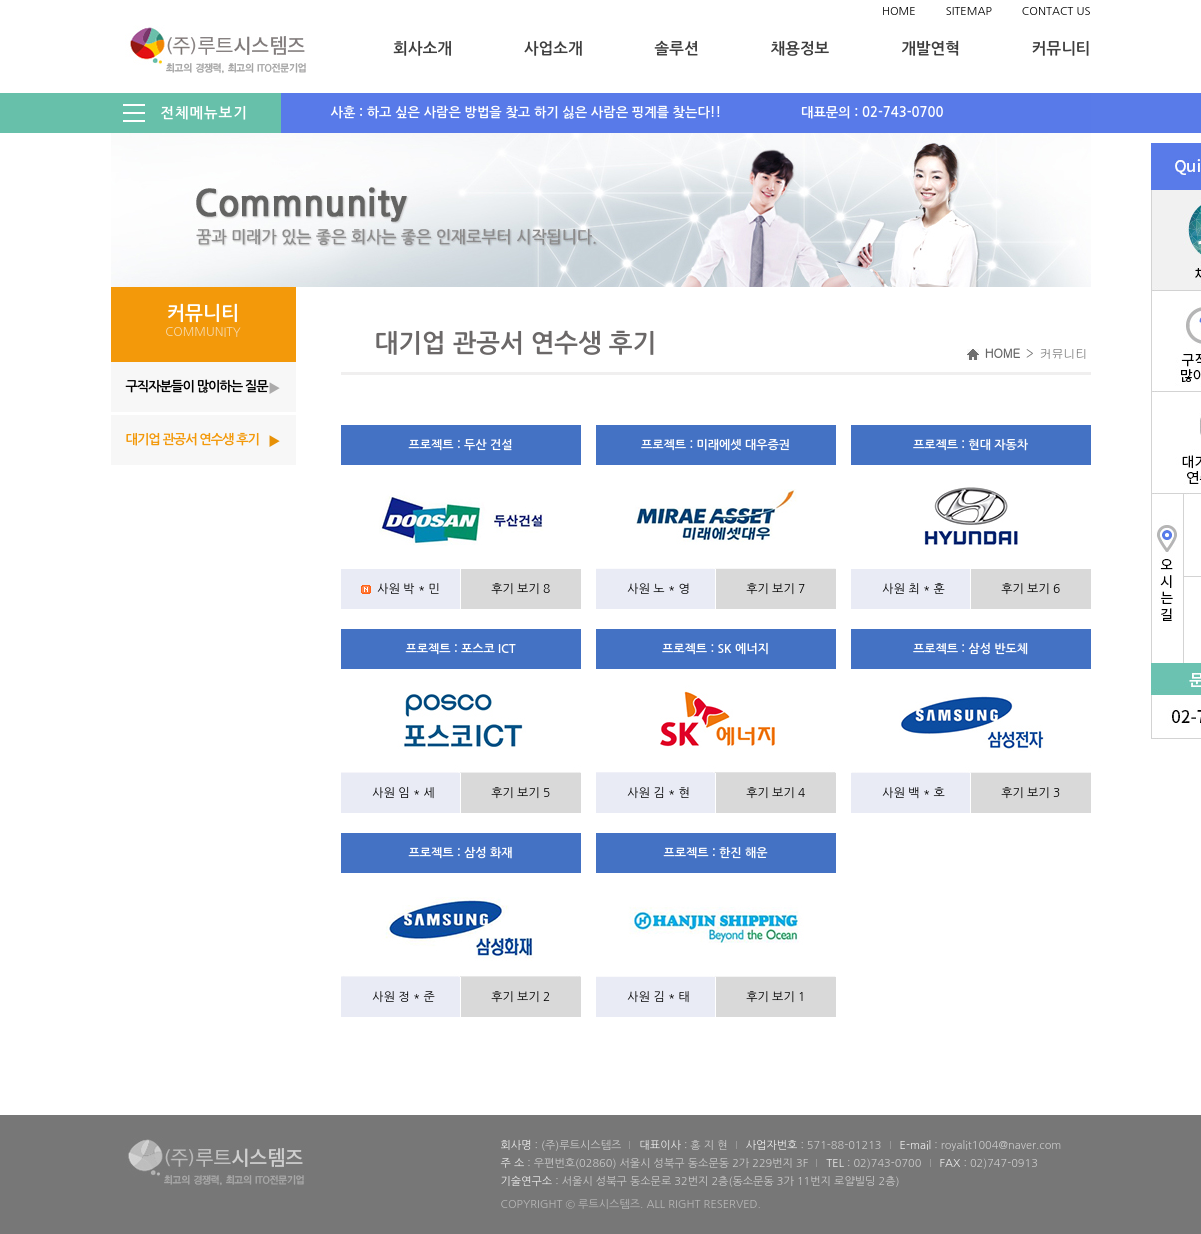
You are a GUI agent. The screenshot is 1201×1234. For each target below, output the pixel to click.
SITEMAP (969, 11)
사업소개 (553, 48)
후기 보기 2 (520, 997)
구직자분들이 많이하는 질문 (197, 386)
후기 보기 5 (520, 793)
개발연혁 (930, 48)
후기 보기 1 (775, 997)
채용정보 (800, 48)
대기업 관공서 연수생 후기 (192, 439)
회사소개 (422, 48)
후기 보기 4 (775, 793)
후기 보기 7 (775, 589)
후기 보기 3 (1030, 793)
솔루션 (677, 48)
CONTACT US (1056, 11)
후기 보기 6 (1030, 589)
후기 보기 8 (520, 589)
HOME (899, 11)
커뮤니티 (1061, 48)
